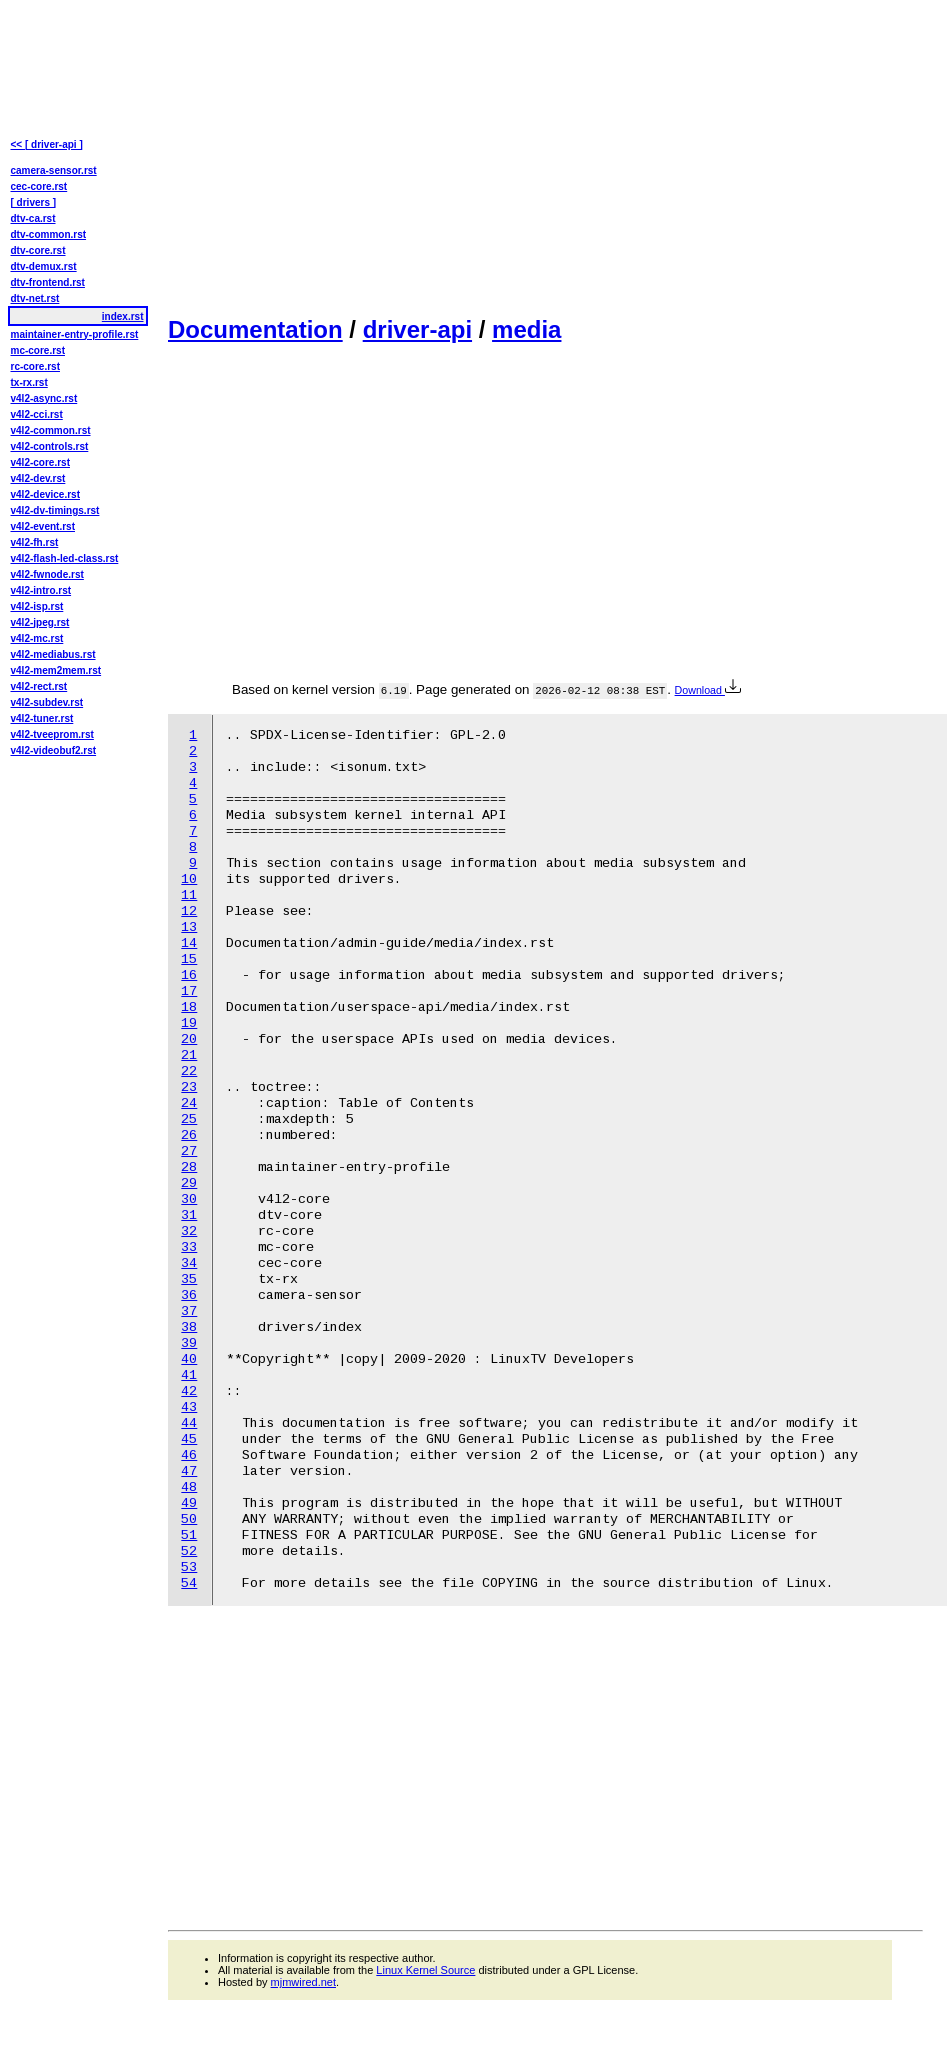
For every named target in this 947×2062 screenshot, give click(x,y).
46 (189, 1455)
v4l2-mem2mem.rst (56, 670)
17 (189, 991)
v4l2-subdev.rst (47, 702)
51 (189, 1535)
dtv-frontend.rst (48, 282)
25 (189, 1119)
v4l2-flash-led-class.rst (65, 558)
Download (708, 690)
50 (189, 1519)
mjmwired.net (303, 1982)
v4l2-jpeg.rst (40, 622)
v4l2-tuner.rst (42, 718)
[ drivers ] (34, 202)
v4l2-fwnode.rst (47, 574)
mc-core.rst (38, 350)
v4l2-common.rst (51, 430)
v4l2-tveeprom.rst (52, 734)
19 (189, 1023)
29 (189, 1183)
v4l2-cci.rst (37, 414)
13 (189, 927)
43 (189, 1407)
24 (189, 1103)
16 (189, 975)
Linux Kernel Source (425, 1970)
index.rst (123, 316)
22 (189, 1071)
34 (189, 1263)
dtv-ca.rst (33, 218)
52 (189, 1551)
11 (189, 895)
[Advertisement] (355, 156)
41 (189, 1375)
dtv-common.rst (49, 234)
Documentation (255, 329)
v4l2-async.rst (44, 398)
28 (189, 1167)
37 (189, 1311)
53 (189, 1567)
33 (189, 1247)
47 (189, 1471)
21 (189, 1055)
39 (189, 1343)
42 (189, 1391)
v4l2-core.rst (40, 462)
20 (189, 1039)
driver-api (417, 329)
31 (189, 1215)
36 (189, 1295)
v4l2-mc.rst (37, 638)
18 (189, 1007)
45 (189, 1439)
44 (189, 1423)
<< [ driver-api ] (47, 144)
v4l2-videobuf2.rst (54, 750)
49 (189, 1503)
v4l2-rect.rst (39, 686)
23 (189, 1087)
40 (189, 1359)
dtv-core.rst (38, 250)
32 (189, 1231)
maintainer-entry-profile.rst (75, 334)
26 (189, 1135)
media (526, 329)
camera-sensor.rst (54, 170)
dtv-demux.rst (44, 266)
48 (189, 1487)
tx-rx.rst (29, 382)
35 (189, 1279)
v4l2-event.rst (43, 526)
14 (189, 943)
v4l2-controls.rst (50, 446)
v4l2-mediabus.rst (53, 654)
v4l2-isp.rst (37, 606)
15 (189, 959)
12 (189, 911)
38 (189, 1327)
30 (189, 1199)
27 (189, 1151)
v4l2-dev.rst (38, 478)
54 (189, 1583)
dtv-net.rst (35, 298)
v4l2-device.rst (46, 494)
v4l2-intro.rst (41, 590)
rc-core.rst (35, 366)
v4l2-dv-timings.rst (55, 510)
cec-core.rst (39, 186)
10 (189, 879)
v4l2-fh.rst (35, 542)
